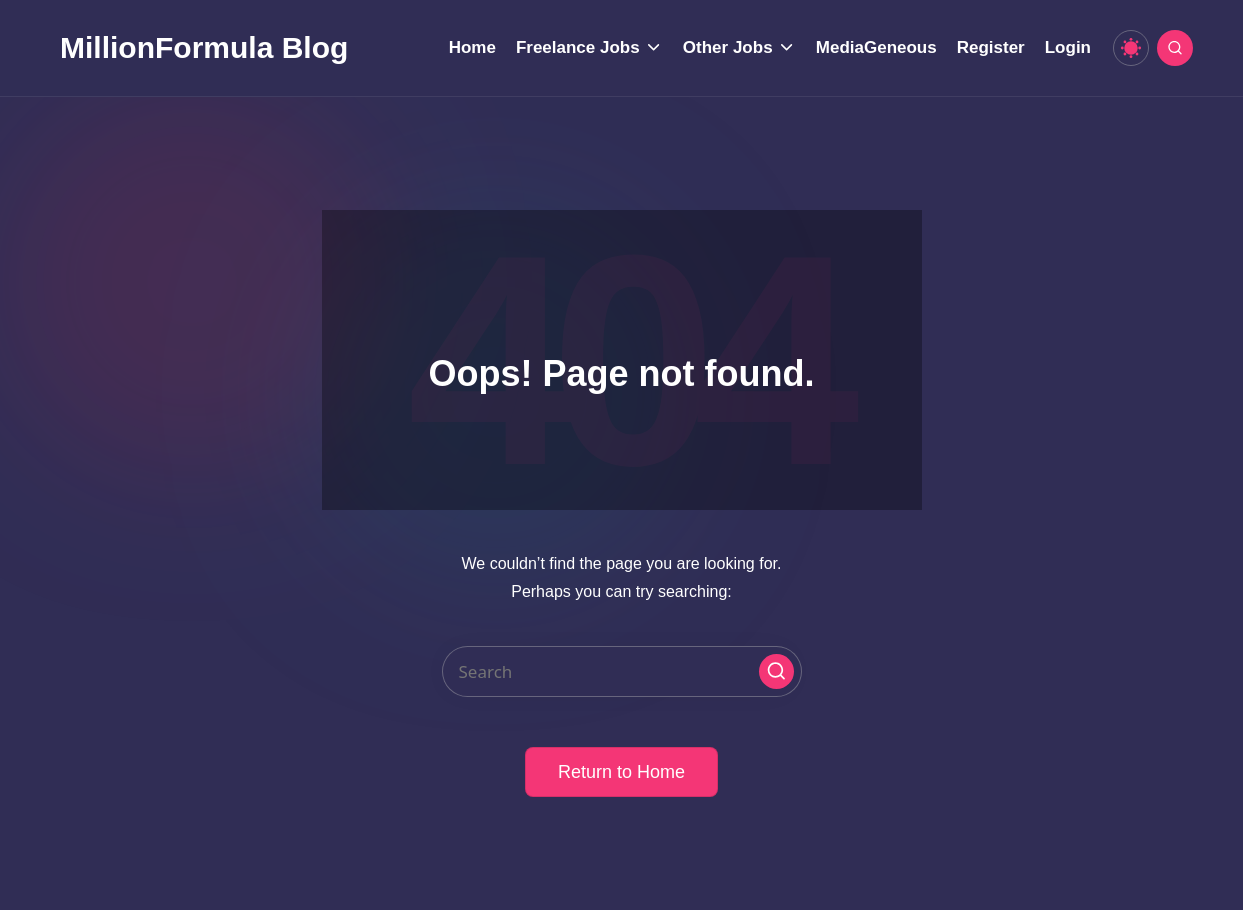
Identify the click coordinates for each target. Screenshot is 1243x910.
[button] (776, 671)
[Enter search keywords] (622, 671)
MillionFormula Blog (204, 47)
